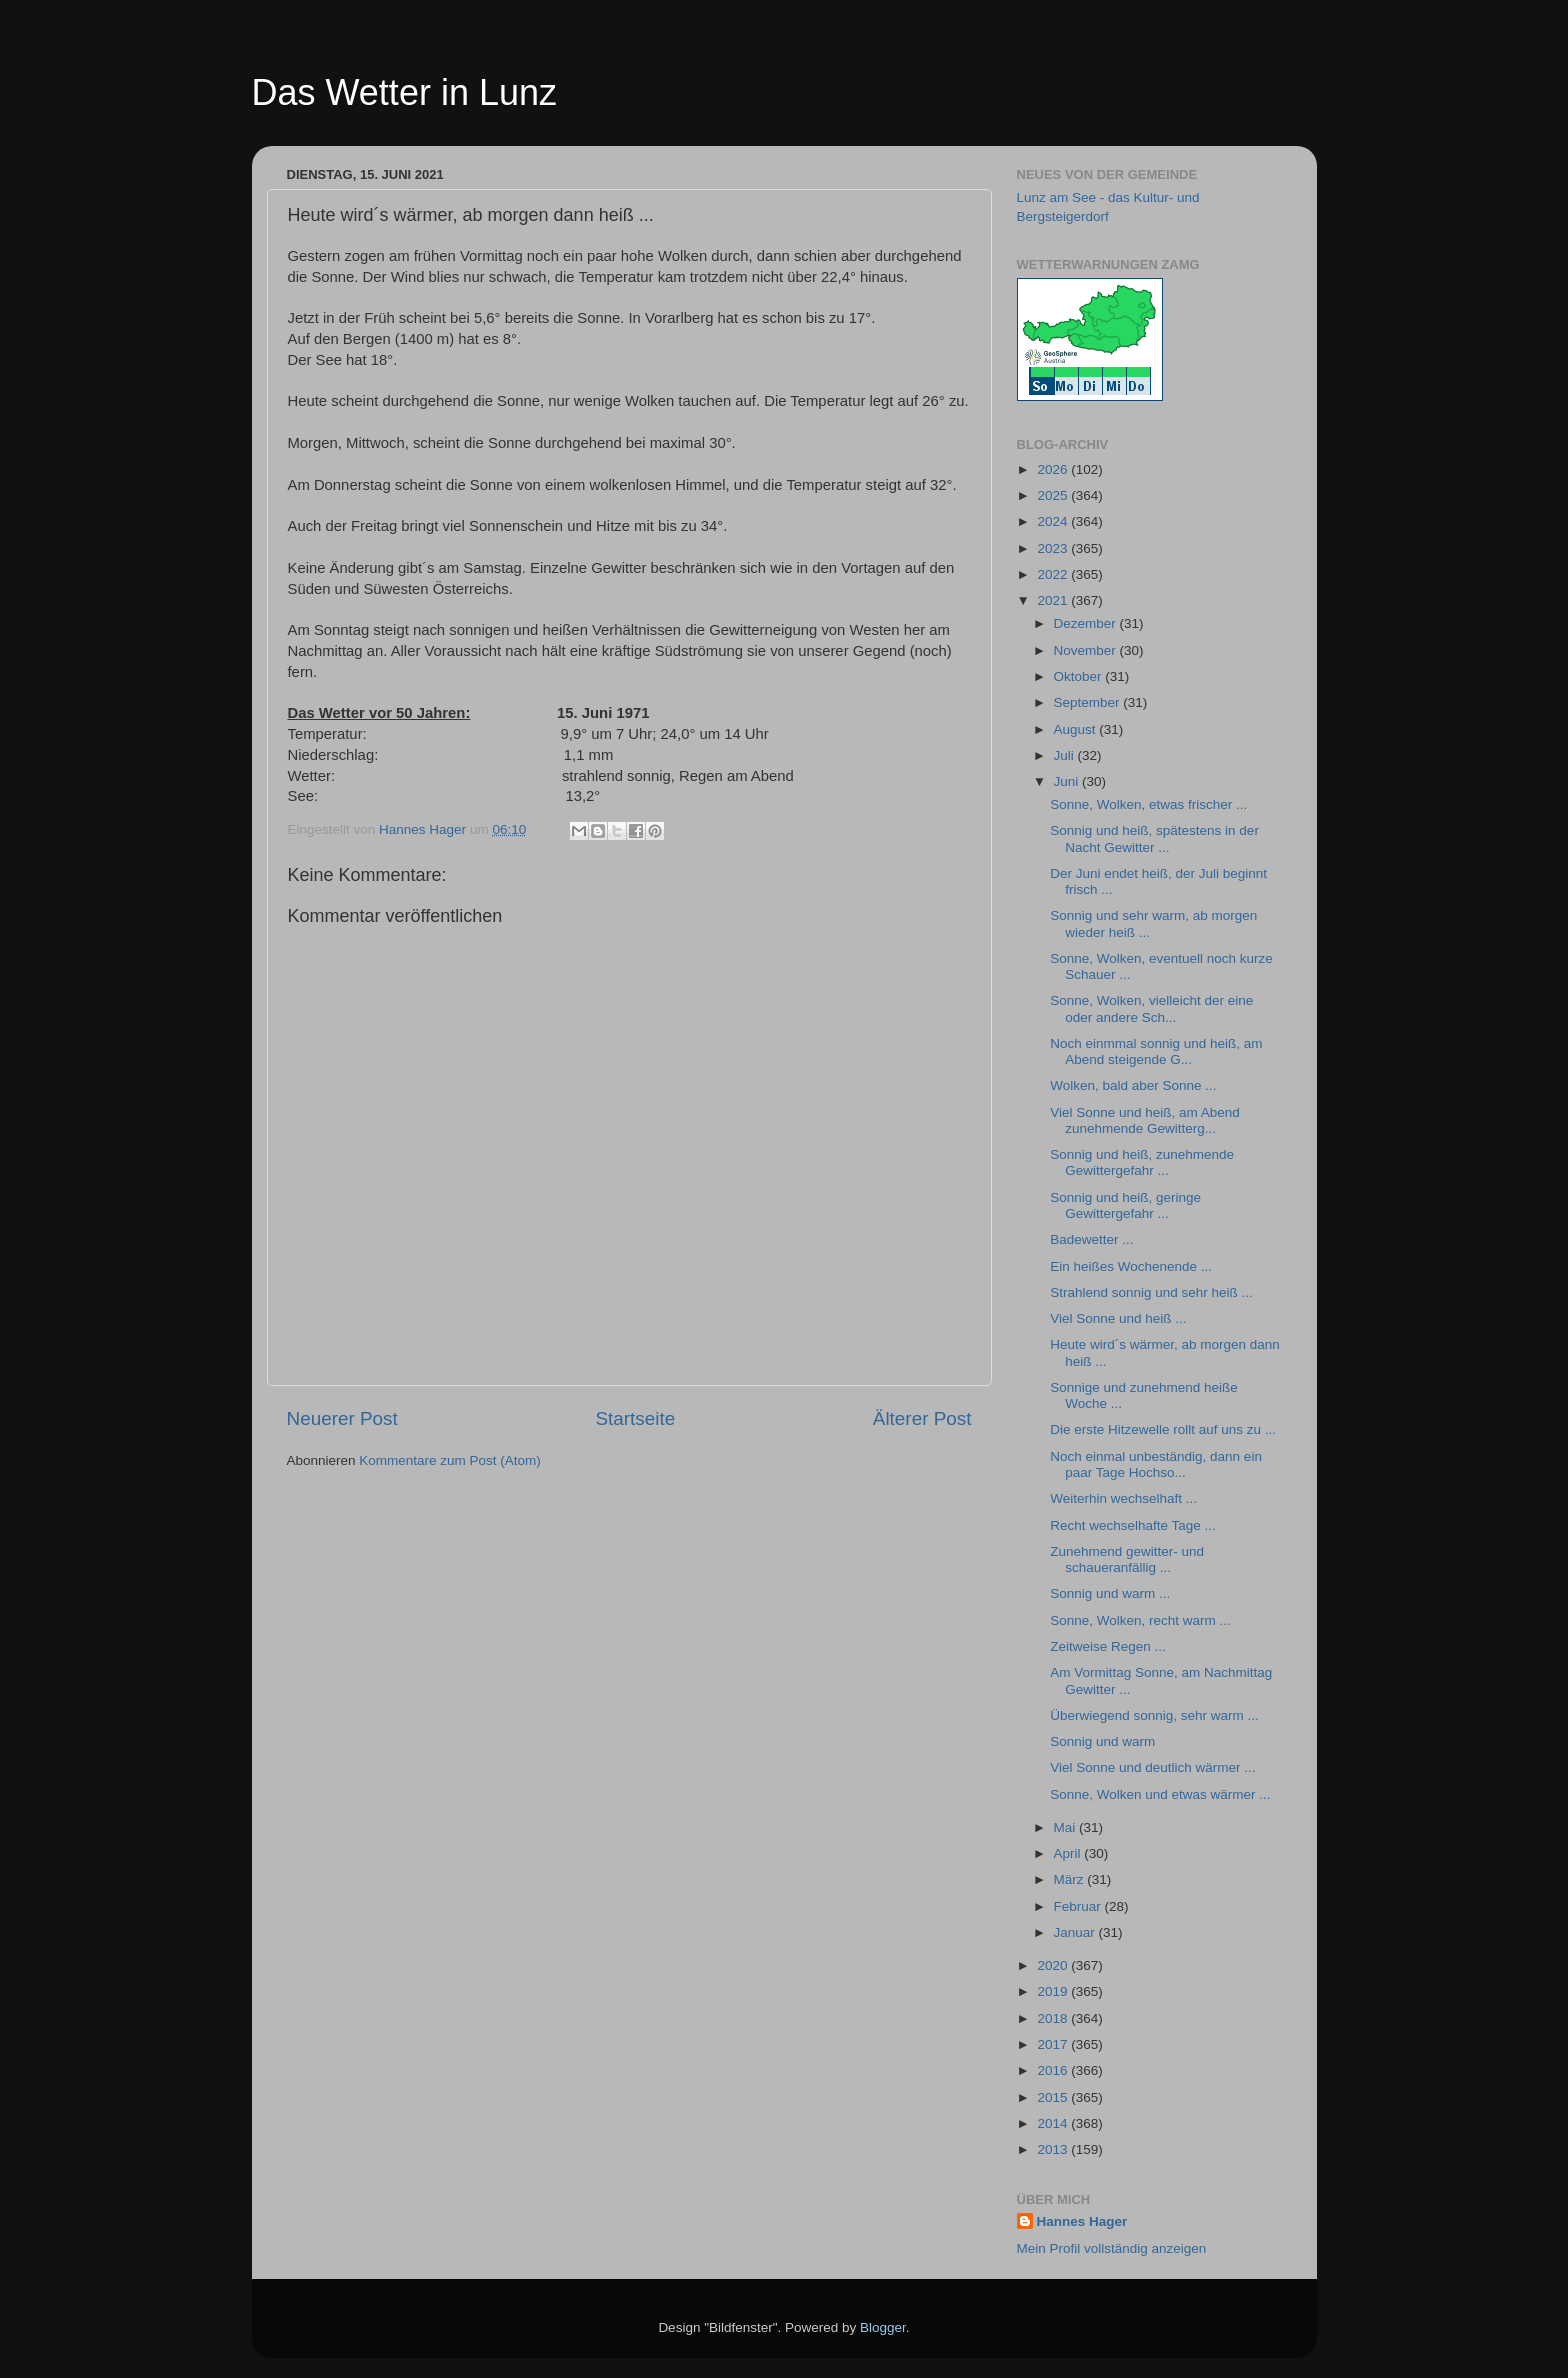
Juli (1066, 755)
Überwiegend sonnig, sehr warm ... (1154, 1715)
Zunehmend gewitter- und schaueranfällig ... (1127, 1559)
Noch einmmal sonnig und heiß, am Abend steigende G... (1156, 1051)
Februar (1079, 1906)
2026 (1054, 469)
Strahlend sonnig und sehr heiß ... (1151, 1292)
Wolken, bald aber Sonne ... (1133, 1085)
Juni (1068, 781)
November (1087, 650)
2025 (1054, 495)
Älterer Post (922, 1418)
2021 (1054, 600)
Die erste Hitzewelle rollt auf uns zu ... (1163, 1429)
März (1071, 1879)
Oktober (1080, 676)
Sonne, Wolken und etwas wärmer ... (1160, 1794)
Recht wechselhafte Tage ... (1133, 1525)
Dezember (1087, 623)
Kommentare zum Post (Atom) (450, 1460)
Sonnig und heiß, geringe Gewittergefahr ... (1125, 1205)
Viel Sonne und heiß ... (1118, 1318)
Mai (1067, 1827)
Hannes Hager (1082, 2221)
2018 (1054, 2018)
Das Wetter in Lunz (404, 92)
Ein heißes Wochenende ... (1131, 1266)
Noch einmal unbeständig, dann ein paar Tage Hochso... (1156, 1464)
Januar (1076, 1932)
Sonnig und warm (1102, 1741)
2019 (1054, 1991)
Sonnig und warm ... (1110, 1593)
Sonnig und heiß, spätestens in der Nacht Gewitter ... (1154, 838)
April (1069, 1853)
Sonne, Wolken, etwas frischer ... (1148, 804)
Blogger (883, 2327)
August (1077, 729)
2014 (1054, 2123)
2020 (1054, 1965)
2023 (1054, 548)
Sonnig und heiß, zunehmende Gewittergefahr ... (1142, 1162)
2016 (1054, 2070)
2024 (1054, 521)
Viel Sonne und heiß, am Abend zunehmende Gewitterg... (1145, 1120)
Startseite (635, 1418)
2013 (1054, 2149)
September (1089, 702)
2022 (1054, 574)
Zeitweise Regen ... (1108, 1646)
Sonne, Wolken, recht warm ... (1140, 1620)
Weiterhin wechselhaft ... (1123, 1498)
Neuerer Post (342, 1418)
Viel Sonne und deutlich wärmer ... (1152, 1767)
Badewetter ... (1091, 1239)
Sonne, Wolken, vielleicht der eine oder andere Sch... (1151, 1008)
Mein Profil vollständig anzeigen (1112, 2248)
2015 (1054, 2097)
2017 (1054, 2044)
